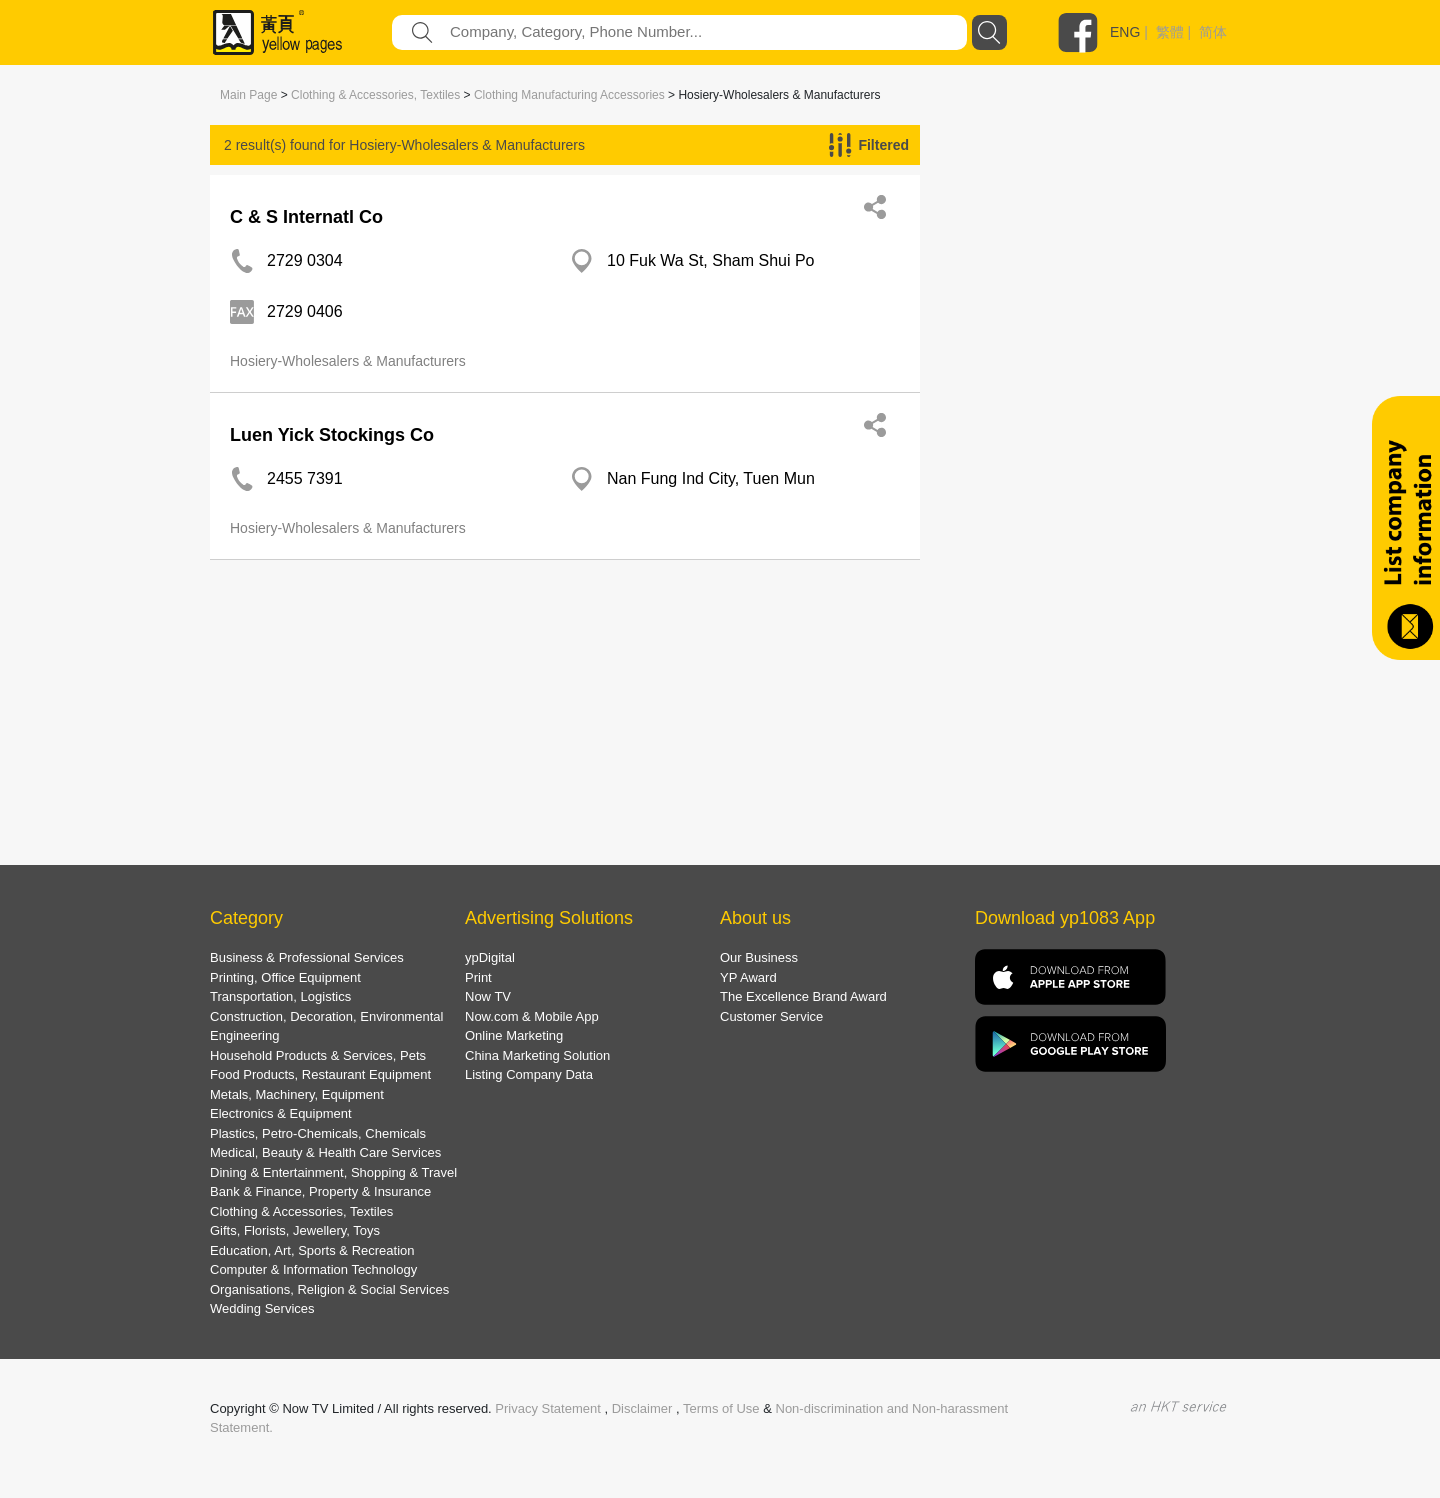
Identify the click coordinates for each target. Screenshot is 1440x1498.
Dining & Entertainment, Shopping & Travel (333, 1172)
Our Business (759, 957)
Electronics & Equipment (281, 1113)
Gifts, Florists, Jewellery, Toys (295, 1230)
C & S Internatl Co (306, 217)
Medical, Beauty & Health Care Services (325, 1152)
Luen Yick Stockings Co (332, 435)
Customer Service (771, 1016)
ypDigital (490, 957)
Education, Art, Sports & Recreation (312, 1250)
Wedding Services (262, 1308)
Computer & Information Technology (313, 1269)
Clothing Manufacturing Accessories (569, 95)
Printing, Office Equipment (285, 977)
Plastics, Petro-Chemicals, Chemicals (318, 1133)
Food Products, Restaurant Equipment (320, 1074)
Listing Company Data (529, 1074)
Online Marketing (514, 1035)
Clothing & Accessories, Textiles (375, 95)
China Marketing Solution (537, 1055)
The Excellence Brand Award (803, 996)
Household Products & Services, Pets (318, 1055)
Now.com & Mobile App (532, 1016)
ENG (1125, 32)
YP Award (748, 977)
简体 (1213, 32)
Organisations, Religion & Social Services (329, 1289)
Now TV (488, 996)
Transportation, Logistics (280, 996)
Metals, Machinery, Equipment (297, 1094)
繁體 (1170, 32)
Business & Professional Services (307, 957)
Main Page (248, 95)
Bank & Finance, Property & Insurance (320, 1191)
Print (478, 977)
